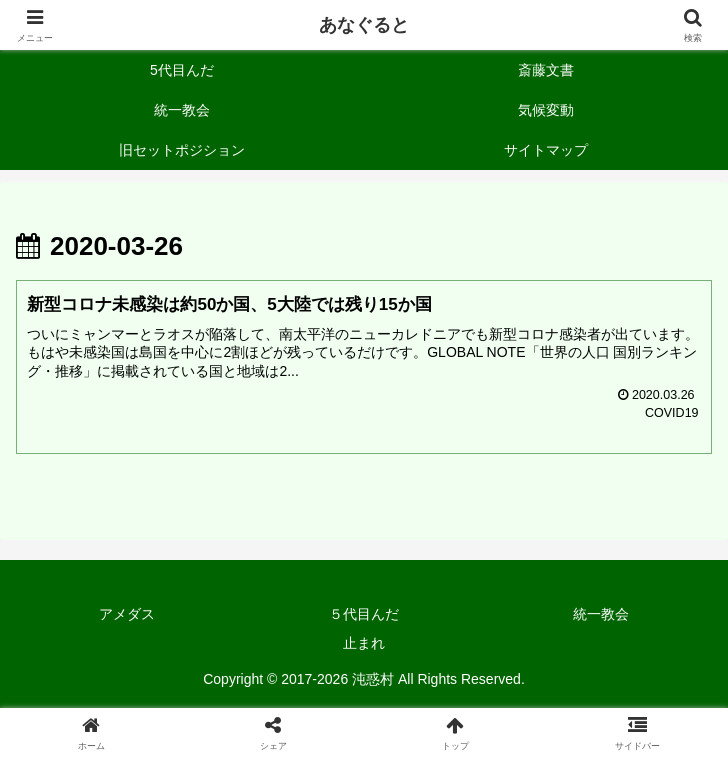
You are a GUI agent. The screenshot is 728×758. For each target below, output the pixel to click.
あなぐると (364, 25)
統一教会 (601, 615)
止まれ (364, 644)
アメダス (127, 615)
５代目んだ (364, 615)
